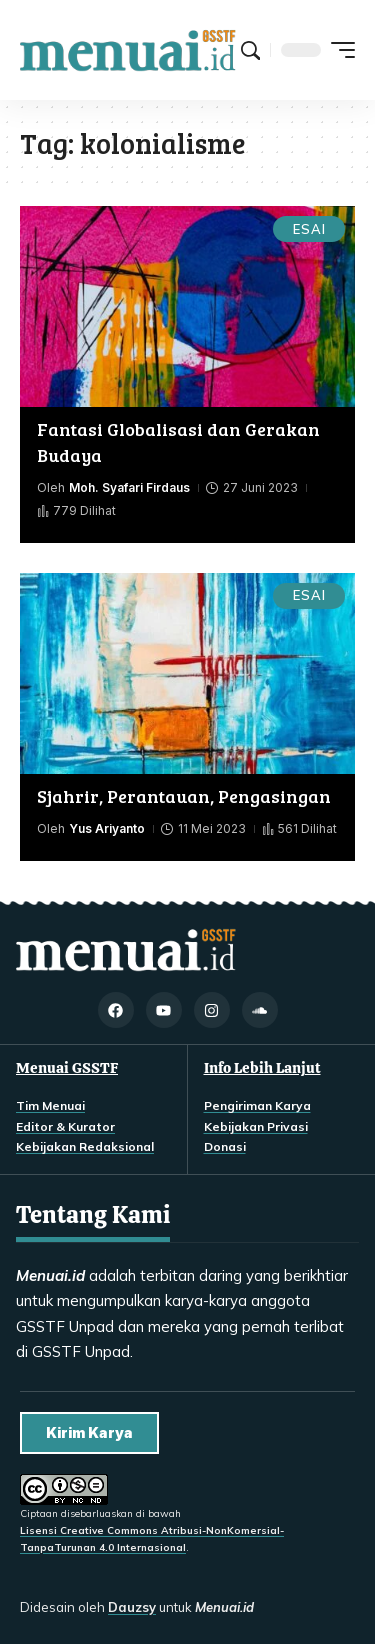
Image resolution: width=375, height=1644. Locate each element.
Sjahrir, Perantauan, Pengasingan (184, 796)
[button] (250, 50)
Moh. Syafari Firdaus (129, 487)
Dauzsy (132, 1607)
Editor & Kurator (65, 1126)
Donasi (225, 1146)
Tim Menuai (50, 1105)
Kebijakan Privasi (256, 1126)
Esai (309, 229)
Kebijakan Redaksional (85, 1146)
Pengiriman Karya (257, 1105)
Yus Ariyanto (107, 828)
